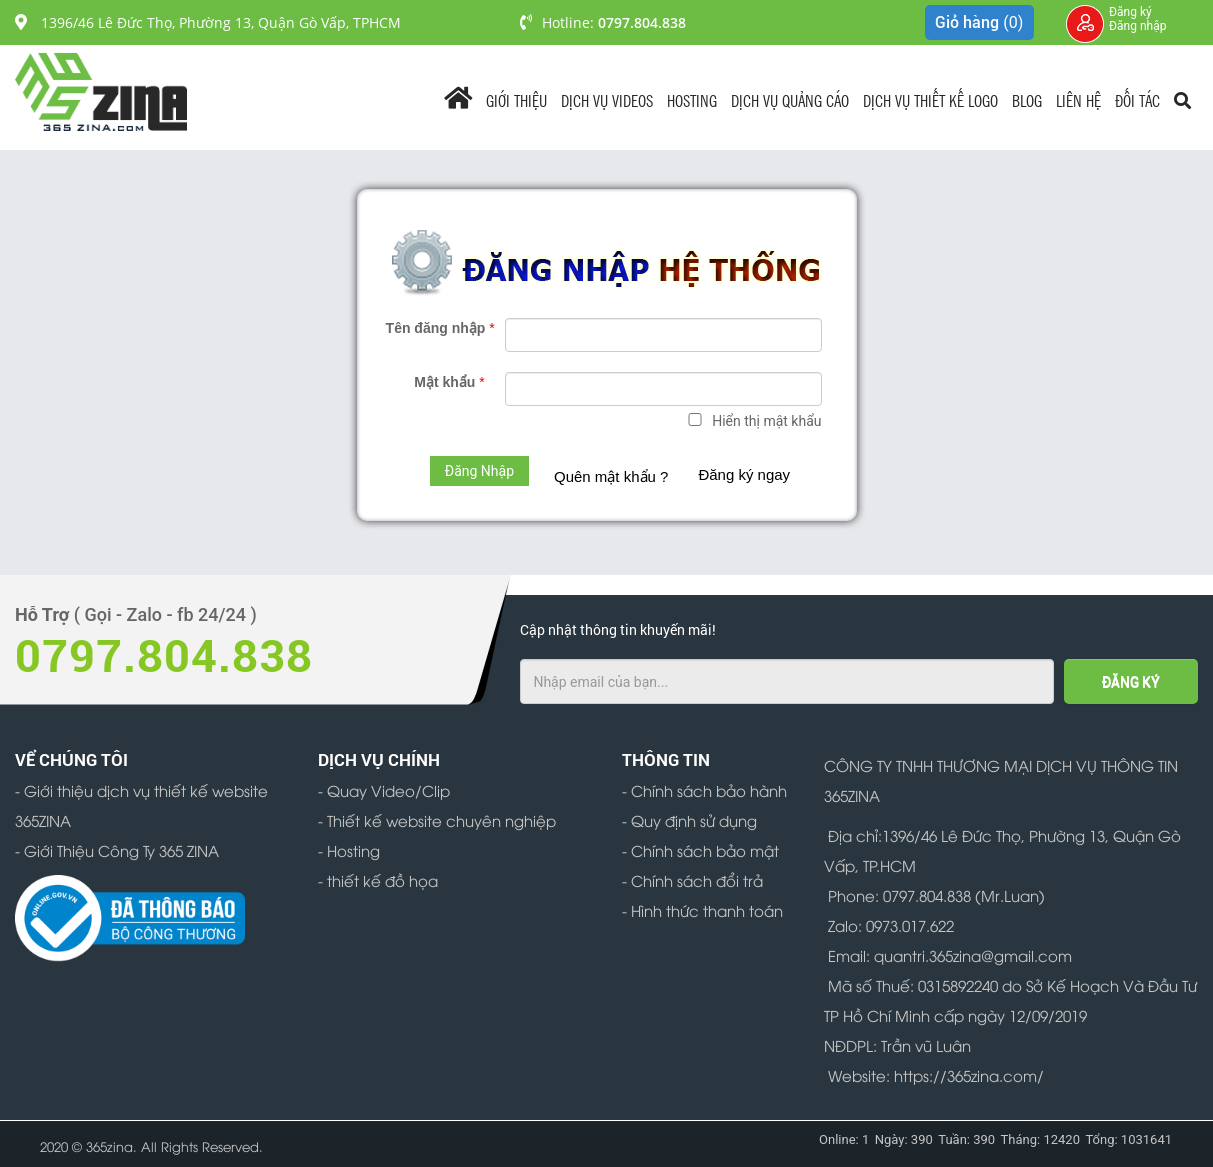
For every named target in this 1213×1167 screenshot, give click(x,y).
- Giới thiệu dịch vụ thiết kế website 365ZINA (141, 805)
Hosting (692, 99)
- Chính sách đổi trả (692, 880)
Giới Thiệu (516, 99)
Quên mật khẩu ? (611, 476)
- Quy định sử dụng (689, 820)
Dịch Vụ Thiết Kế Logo (930, 99)
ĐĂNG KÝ (1131, 682)
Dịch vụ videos (607, 99)
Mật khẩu (449, 382)
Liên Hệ (1078, 99)
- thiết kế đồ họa (378, 880)
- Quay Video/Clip (384, 790)
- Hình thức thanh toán (702, 910)
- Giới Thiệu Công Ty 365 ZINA (117, 850)
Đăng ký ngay (744, 474)
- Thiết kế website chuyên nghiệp (437, 820)
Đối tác (1137, 99)
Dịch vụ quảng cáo (790, 99)
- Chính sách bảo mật (700, 850)
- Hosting (349, 850)
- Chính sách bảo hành (704, 790)
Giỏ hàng (979, 22)
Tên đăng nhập (440, 328)
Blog (1027, 99)
